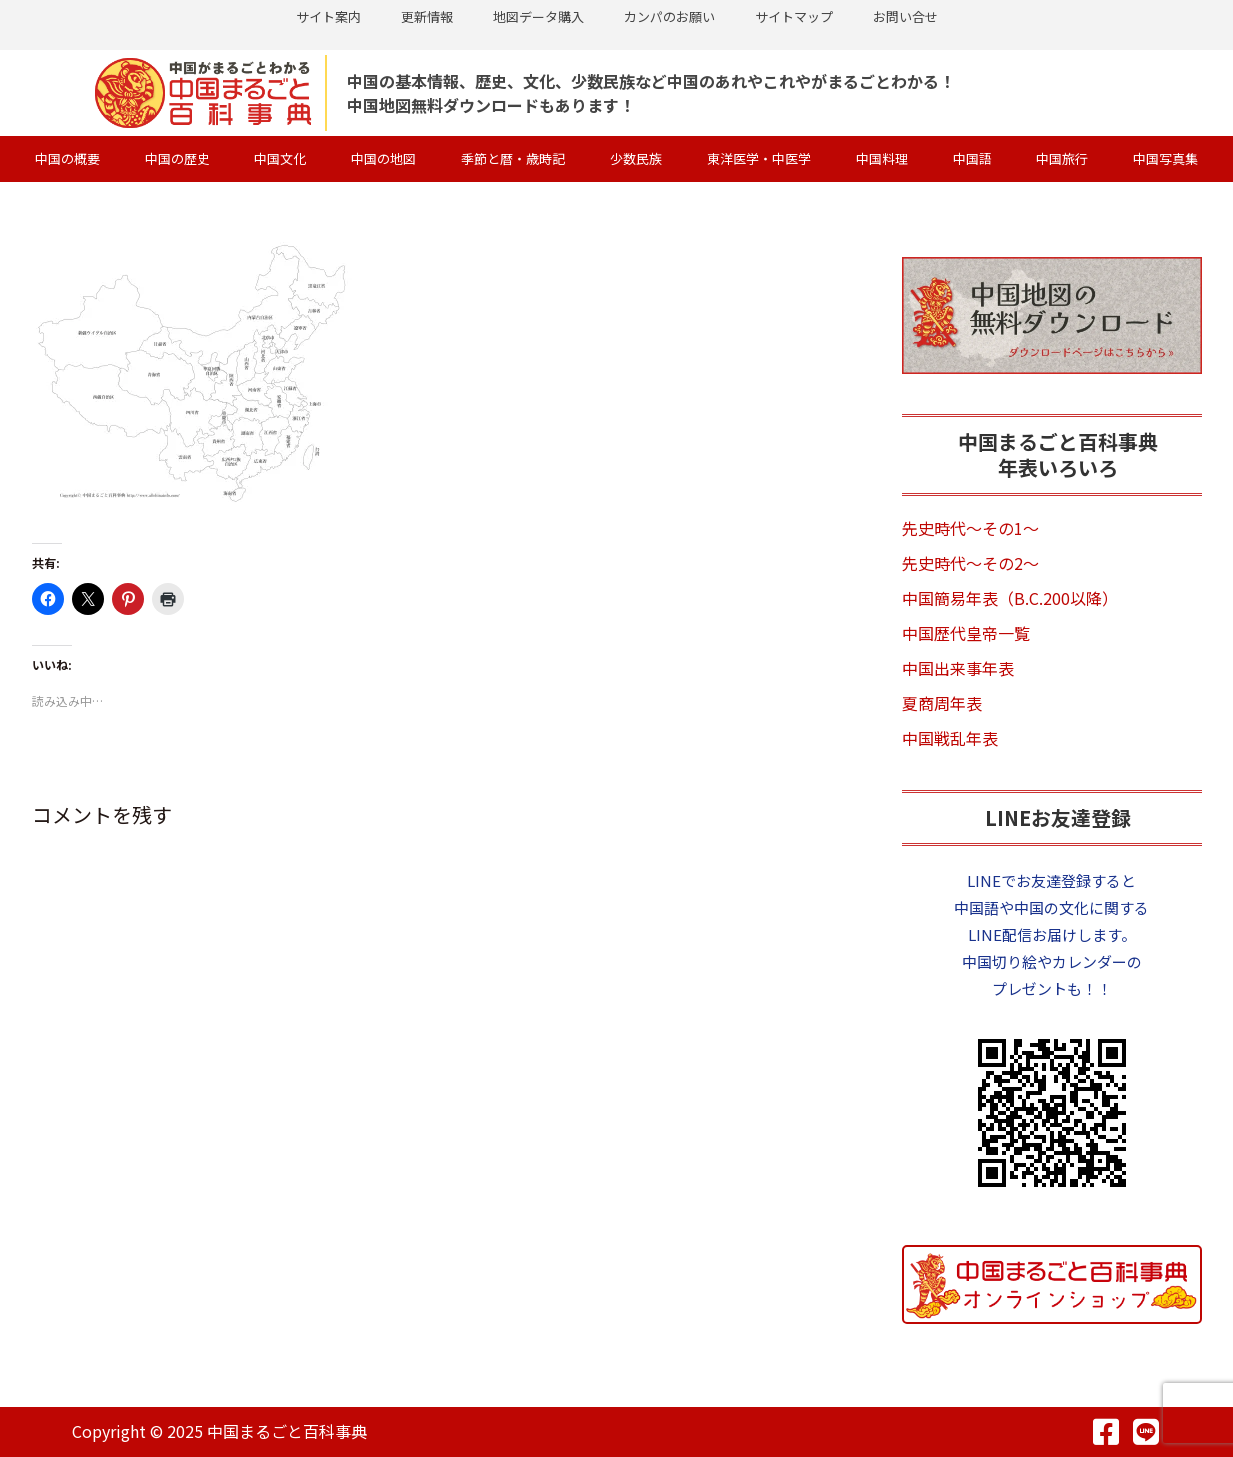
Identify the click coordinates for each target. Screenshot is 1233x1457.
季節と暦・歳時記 (513, 158)
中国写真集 (1165, 158)
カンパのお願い (669, 16)
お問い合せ (905, 16)
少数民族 (636, 158)
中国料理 (882, 158)
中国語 (972, 158)
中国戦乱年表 (950, 738)
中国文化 (280, 158)
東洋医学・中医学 (759, 158)
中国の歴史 (177, 158)
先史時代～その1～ (970, 528)
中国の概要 (67, 158)
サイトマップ (794, 16)
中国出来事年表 (958, 668)
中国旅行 (1062, 158)
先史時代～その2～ (970, 563)
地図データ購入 (538, 16)
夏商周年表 (942, 703)
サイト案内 (328, 16)
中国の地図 (383, 158)
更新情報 (427, 16)
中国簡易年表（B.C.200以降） (1010, 598)
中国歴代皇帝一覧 (966, 633)
